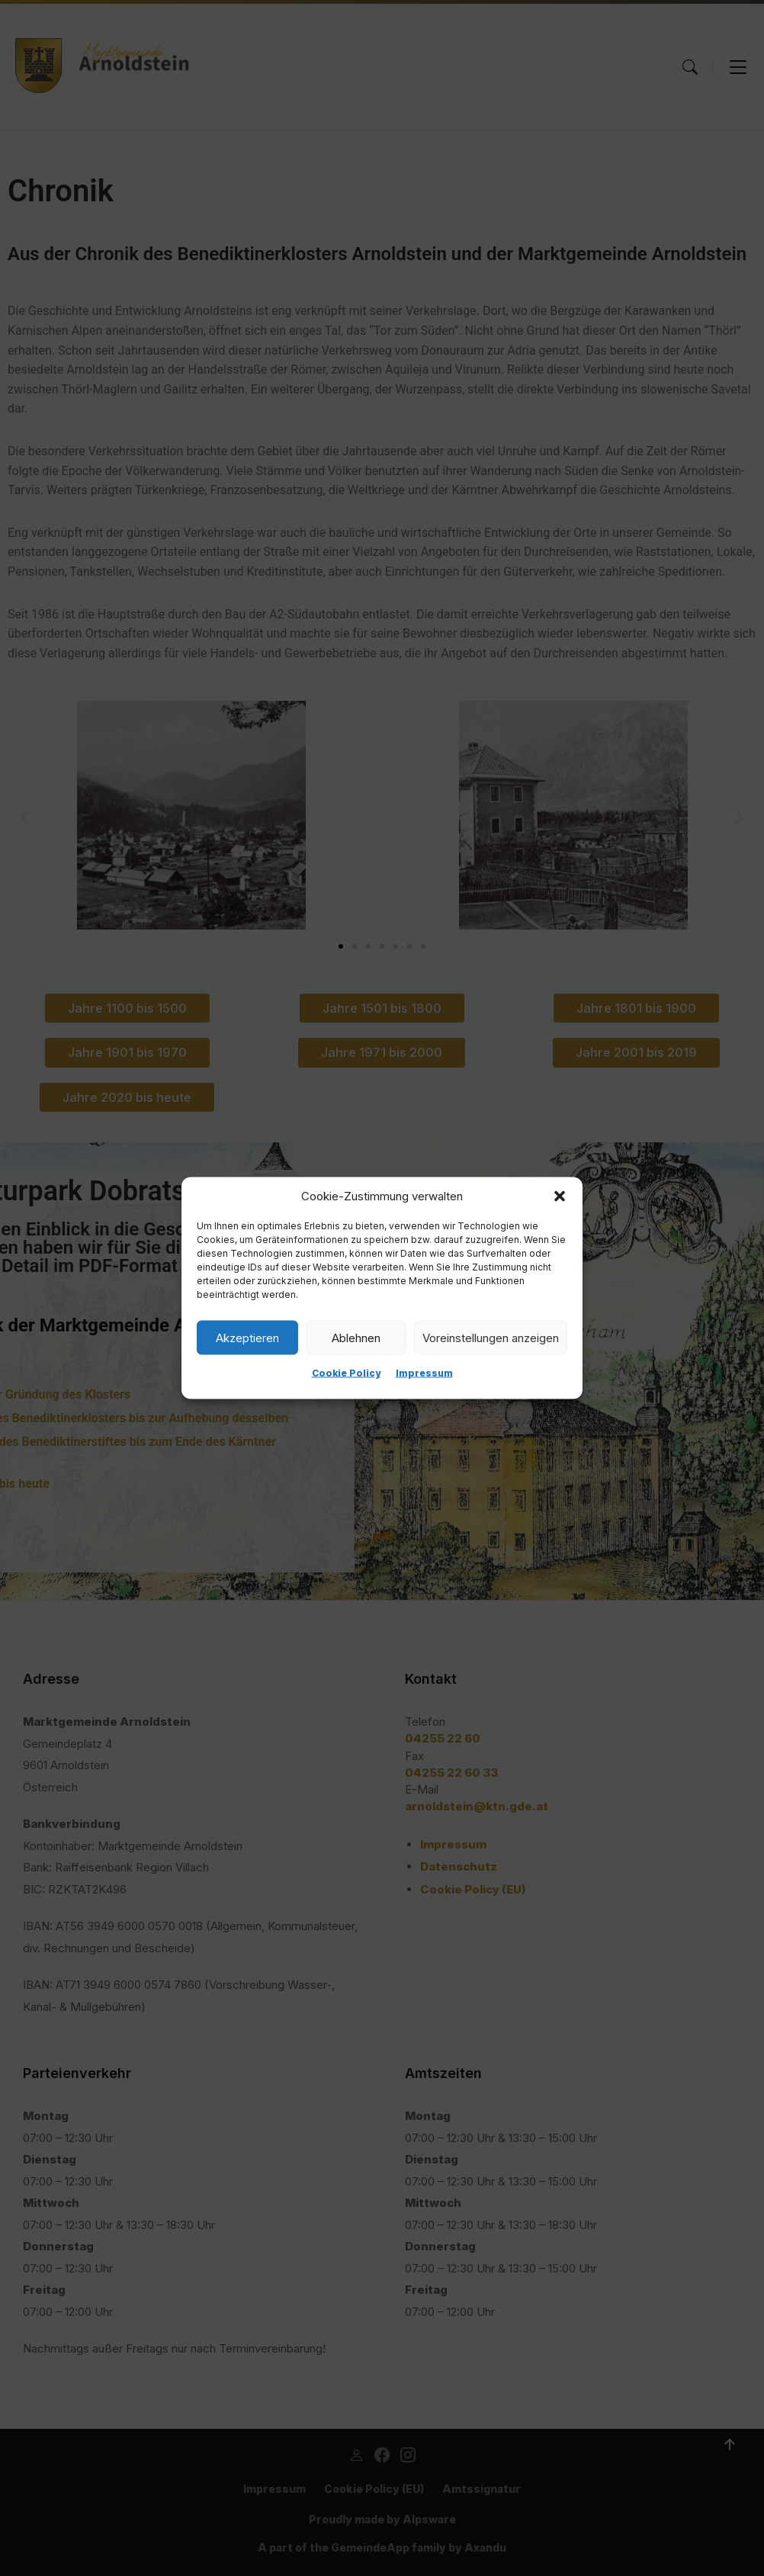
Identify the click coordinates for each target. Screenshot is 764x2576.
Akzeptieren (247, 1337)
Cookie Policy (346, 1373)
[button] (559, 1196)
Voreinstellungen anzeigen (490, 1337)
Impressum (424, 1373)
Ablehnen (356, 1337)
